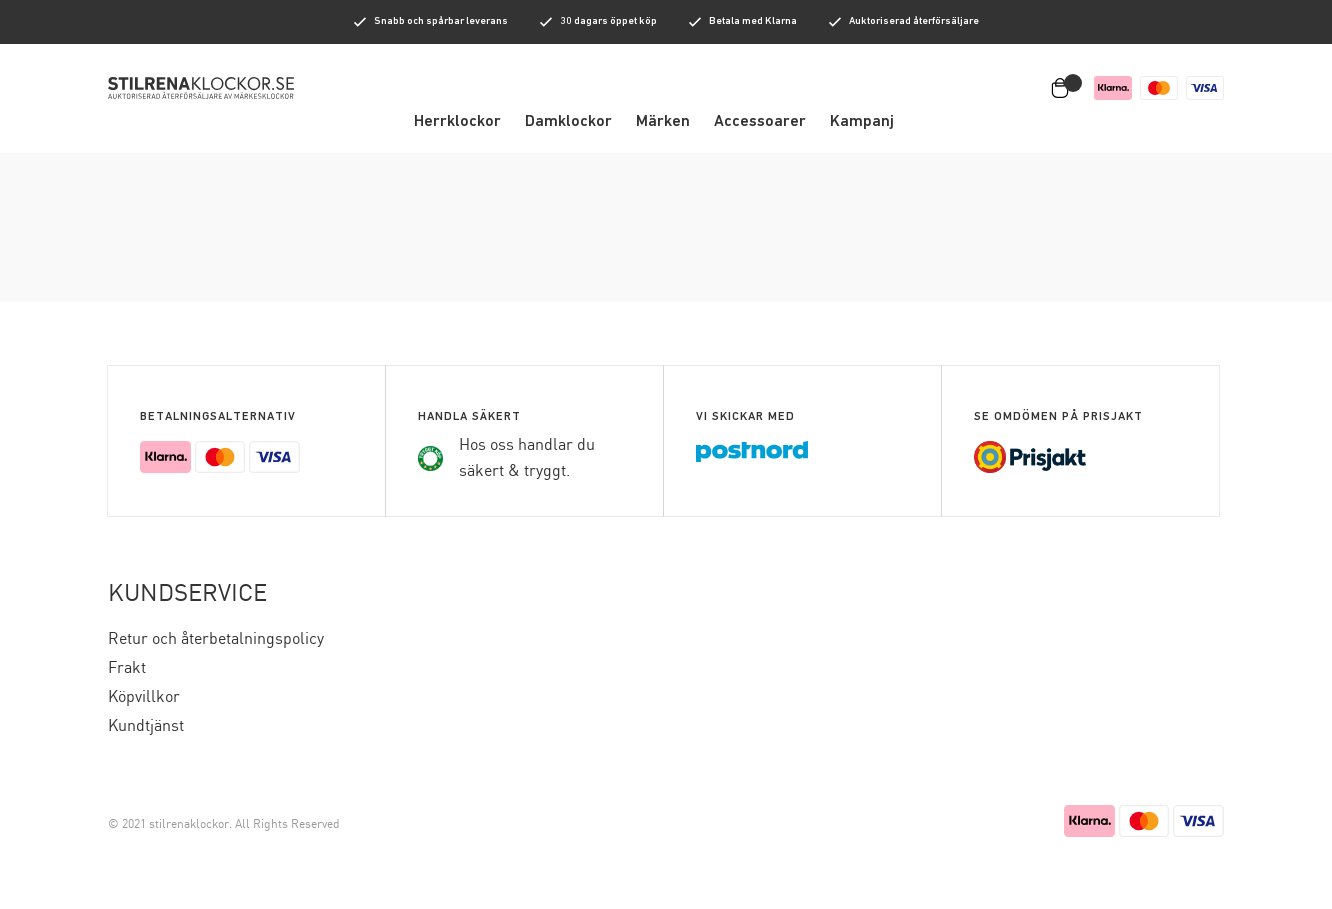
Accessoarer (760, 122)
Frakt (127, 668)
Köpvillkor (144, 697)
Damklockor (568, 122)
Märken (663, 122)
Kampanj (862, 122)
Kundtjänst (146, 726)
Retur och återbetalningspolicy (216, 639)
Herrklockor (457, 122)
